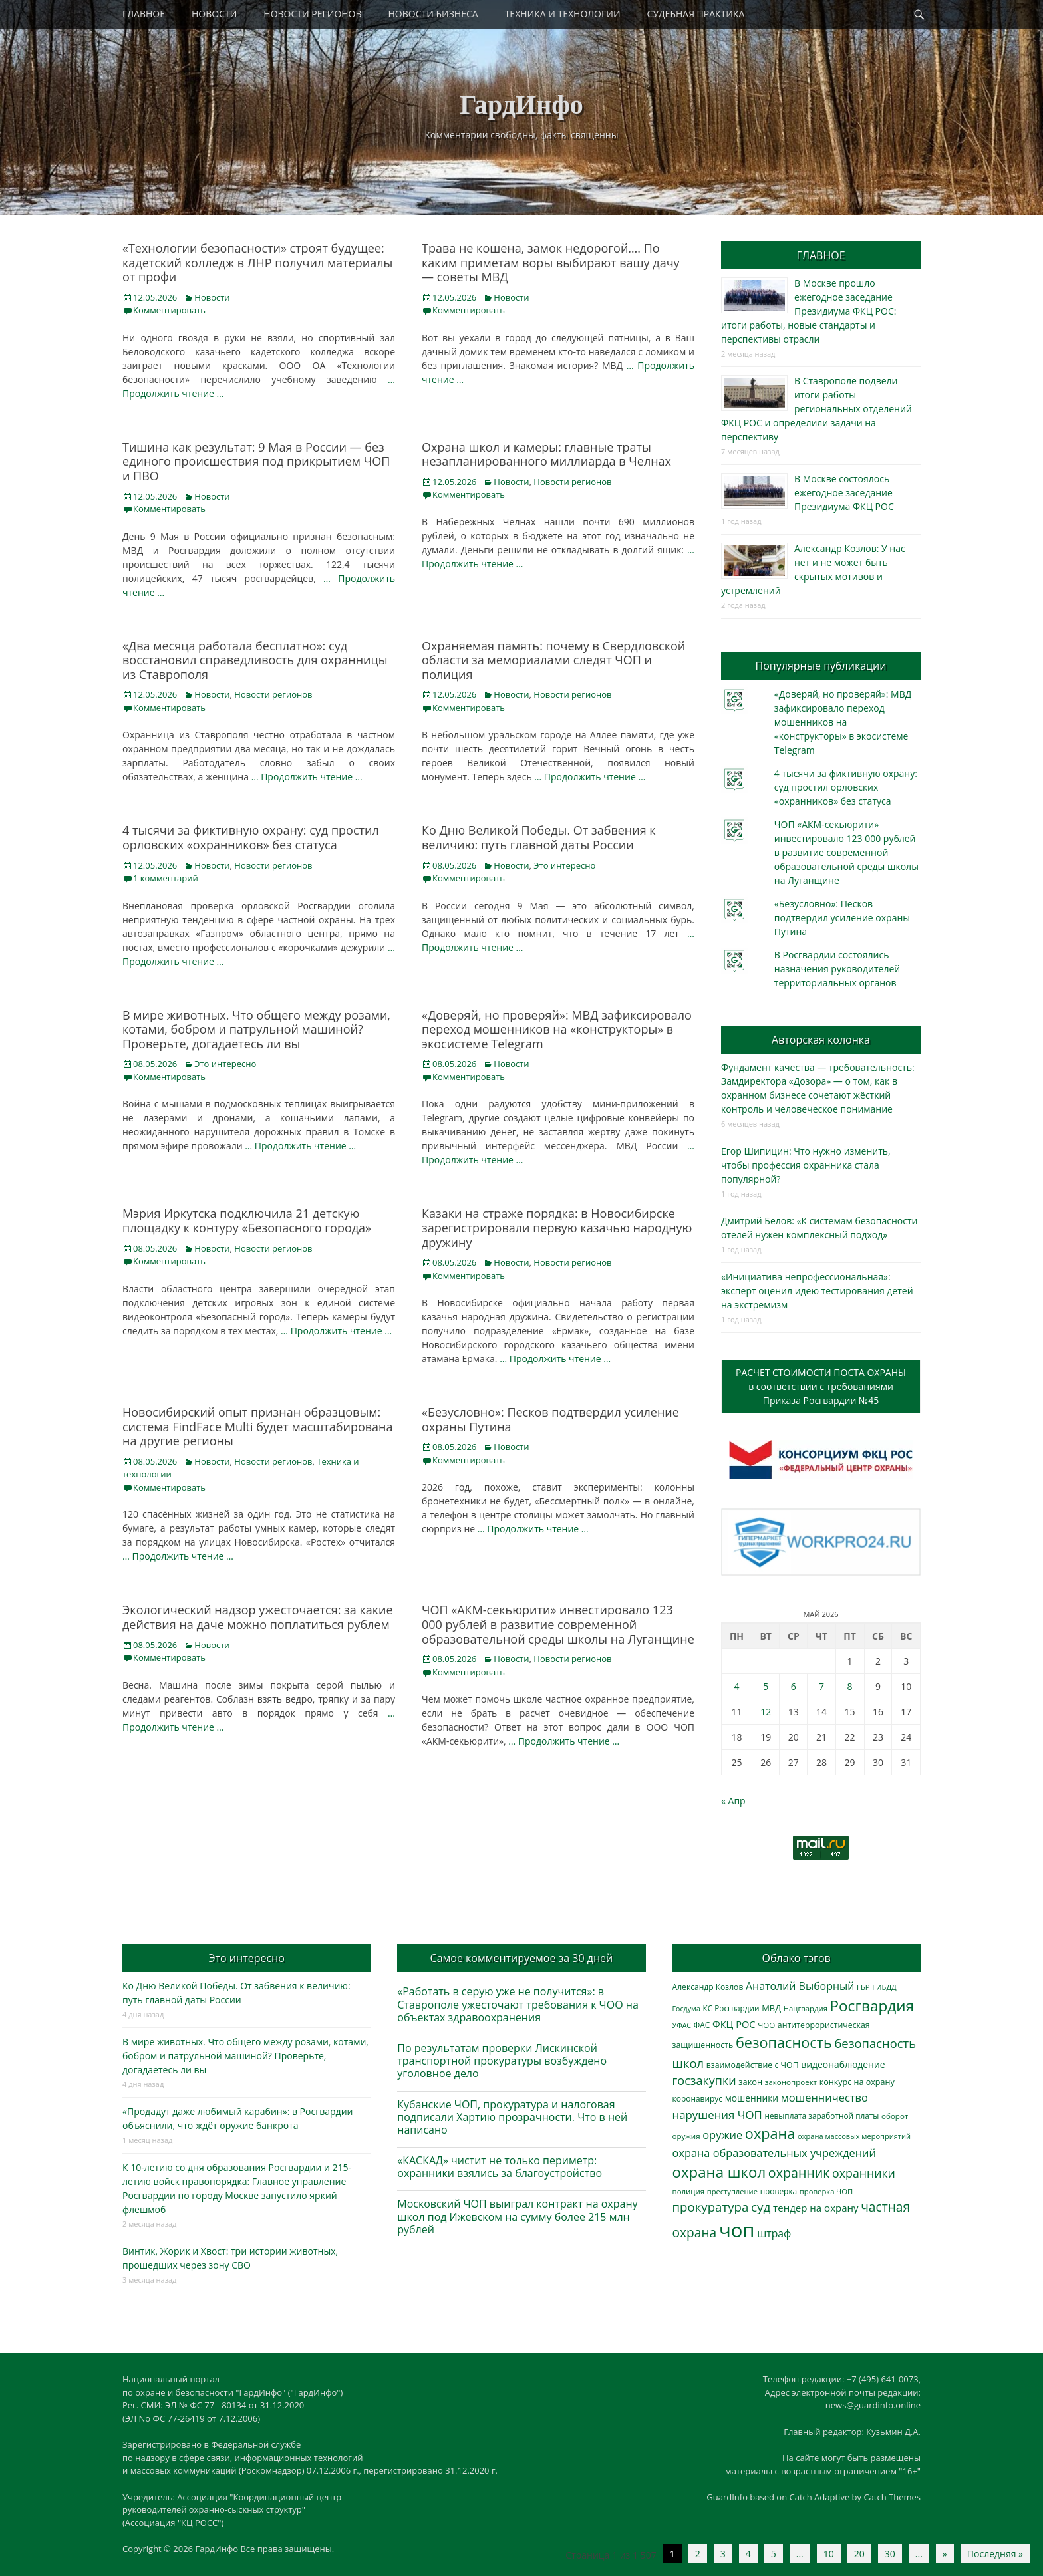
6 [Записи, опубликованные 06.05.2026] (793, 1686)
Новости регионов (572, 482)
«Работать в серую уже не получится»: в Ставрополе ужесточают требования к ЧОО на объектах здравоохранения (518, 2004)
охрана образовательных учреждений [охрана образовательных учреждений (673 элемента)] (774, 2153)
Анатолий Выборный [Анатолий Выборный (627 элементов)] (800, 1986)
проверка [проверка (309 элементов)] (779, 2191)
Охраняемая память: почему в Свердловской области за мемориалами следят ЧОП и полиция (553, 660)
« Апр (733, 1800)
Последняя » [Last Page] (995, 2553)
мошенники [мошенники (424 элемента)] (751, 2098)
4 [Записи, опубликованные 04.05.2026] (736, 1686)
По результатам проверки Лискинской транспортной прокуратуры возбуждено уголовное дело (502, 2060)
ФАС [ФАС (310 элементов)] (702, 2025)
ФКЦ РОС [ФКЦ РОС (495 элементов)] (734, 2024)
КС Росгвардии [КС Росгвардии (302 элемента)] (730, 2008)
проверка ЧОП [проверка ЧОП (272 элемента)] (826, 2191)
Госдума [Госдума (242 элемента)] (686, 2008)
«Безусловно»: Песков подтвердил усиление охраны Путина (550, 1419)
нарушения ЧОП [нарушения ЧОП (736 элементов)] (717, 2114)
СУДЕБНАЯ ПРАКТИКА (696, 13)
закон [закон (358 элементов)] (750, 2082)
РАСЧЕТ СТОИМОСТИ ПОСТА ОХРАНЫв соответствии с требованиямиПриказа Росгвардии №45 (821, 1386)
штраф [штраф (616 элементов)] (774, 2233)
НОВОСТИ (214, 13)
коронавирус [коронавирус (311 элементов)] (697, 2098)
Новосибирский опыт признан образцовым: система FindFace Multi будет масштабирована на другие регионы (257, 1426)
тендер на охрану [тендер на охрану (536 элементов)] (815, 2207)
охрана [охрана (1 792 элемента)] (770, 2133)
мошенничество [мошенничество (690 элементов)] (824, 2097)
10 (828, 2553)
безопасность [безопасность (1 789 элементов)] (784, 2042)
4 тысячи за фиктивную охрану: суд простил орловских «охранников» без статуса (250, 837)
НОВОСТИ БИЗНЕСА (433, 13)
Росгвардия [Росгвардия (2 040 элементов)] (872, 2005)
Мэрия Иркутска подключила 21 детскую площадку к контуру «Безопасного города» (246, 1220)
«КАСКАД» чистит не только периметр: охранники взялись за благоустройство (499, 2166)
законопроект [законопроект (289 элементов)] (791, 2082)
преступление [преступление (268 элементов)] (732, 2191)
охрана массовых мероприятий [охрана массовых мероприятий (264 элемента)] (854, 2136)
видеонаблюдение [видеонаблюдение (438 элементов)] (843, 2064)
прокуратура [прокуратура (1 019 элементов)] (710, 2206)
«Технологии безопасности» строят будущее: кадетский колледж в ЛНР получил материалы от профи (257, 262)
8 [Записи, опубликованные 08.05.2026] (850, 1686)
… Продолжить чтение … (307, 776)
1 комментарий (165, 878)
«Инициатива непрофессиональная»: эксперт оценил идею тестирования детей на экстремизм (817, 1290)
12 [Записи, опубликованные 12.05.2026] (765, 1711)
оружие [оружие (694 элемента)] (722, 2134)
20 (859, 2553)
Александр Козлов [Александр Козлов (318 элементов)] (708, 1987)
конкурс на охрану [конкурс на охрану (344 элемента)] (857, 2082)
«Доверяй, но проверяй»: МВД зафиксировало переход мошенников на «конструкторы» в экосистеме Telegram (557, 1029)
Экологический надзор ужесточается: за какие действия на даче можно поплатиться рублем (257, 1617)
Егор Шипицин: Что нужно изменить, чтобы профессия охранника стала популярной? (806, 1165)
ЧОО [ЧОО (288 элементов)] (766, 2025)
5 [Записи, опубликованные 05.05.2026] (765, 1686)
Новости (211, 297)
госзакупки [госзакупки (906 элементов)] (704, 2080)
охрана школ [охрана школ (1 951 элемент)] (719, 2172)
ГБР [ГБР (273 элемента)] (863, 1987)
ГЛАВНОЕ (143, 13)
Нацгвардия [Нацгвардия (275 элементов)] (805, 2008)
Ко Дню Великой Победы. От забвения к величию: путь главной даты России (539, 837)
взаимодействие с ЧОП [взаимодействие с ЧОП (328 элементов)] (752, 2065)
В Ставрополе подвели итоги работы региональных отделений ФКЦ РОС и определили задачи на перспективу (816, 408)
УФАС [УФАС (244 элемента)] (682, 2025)
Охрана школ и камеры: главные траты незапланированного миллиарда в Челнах (546, 454)
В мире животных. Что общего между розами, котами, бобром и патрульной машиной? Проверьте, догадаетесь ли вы (256, 1029)
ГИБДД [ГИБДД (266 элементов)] (884, 1987)
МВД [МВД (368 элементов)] (771, 2008)
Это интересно (564, 865)
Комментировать (169, 310)
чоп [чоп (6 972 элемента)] (737, 2230)
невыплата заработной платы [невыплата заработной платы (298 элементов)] (821, 2115)
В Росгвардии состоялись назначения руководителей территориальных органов (837, 968)
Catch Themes (892, 2497)
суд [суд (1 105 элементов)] (761, 2207)
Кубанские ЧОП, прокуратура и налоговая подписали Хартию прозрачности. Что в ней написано (512, 2117)
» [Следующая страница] (945, 2553)
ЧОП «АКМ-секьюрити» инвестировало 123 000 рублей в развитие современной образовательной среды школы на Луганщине (558, 1624)
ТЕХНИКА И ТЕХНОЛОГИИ (563, 13)
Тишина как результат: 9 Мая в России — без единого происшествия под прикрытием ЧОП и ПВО (256, 461)
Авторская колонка (821, 1039)
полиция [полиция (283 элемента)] (688, 2191)
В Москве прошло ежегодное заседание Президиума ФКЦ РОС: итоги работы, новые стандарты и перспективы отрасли (808, 311)
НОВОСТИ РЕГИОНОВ (312, 13)
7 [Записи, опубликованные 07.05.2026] (821, 1686)
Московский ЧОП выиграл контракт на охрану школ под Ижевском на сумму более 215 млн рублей (517, 2216)
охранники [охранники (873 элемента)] (863, 2173)
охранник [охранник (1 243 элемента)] (799, 2173)
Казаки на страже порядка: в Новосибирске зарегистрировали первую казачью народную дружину (557, 1227)
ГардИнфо (521, 105)
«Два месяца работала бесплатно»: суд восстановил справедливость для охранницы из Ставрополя (255, 660)
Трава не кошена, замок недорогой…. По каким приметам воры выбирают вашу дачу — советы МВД (551, 262)
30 (890, 2553)
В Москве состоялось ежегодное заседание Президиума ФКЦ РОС (844, 492)
